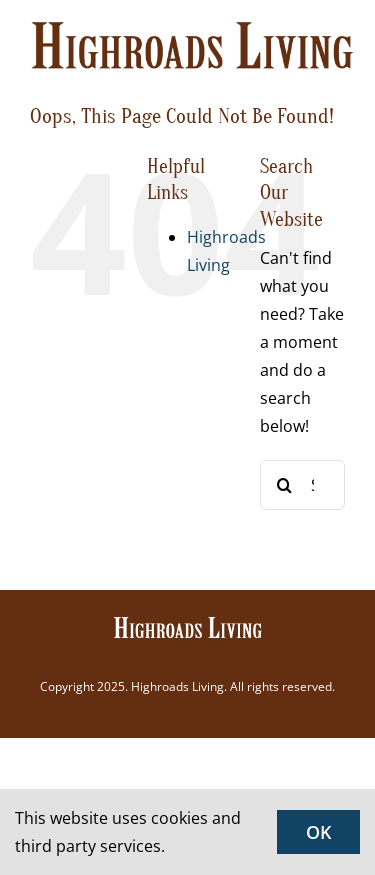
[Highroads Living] (188, 623)
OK (318, 832)
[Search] (285, 485)
